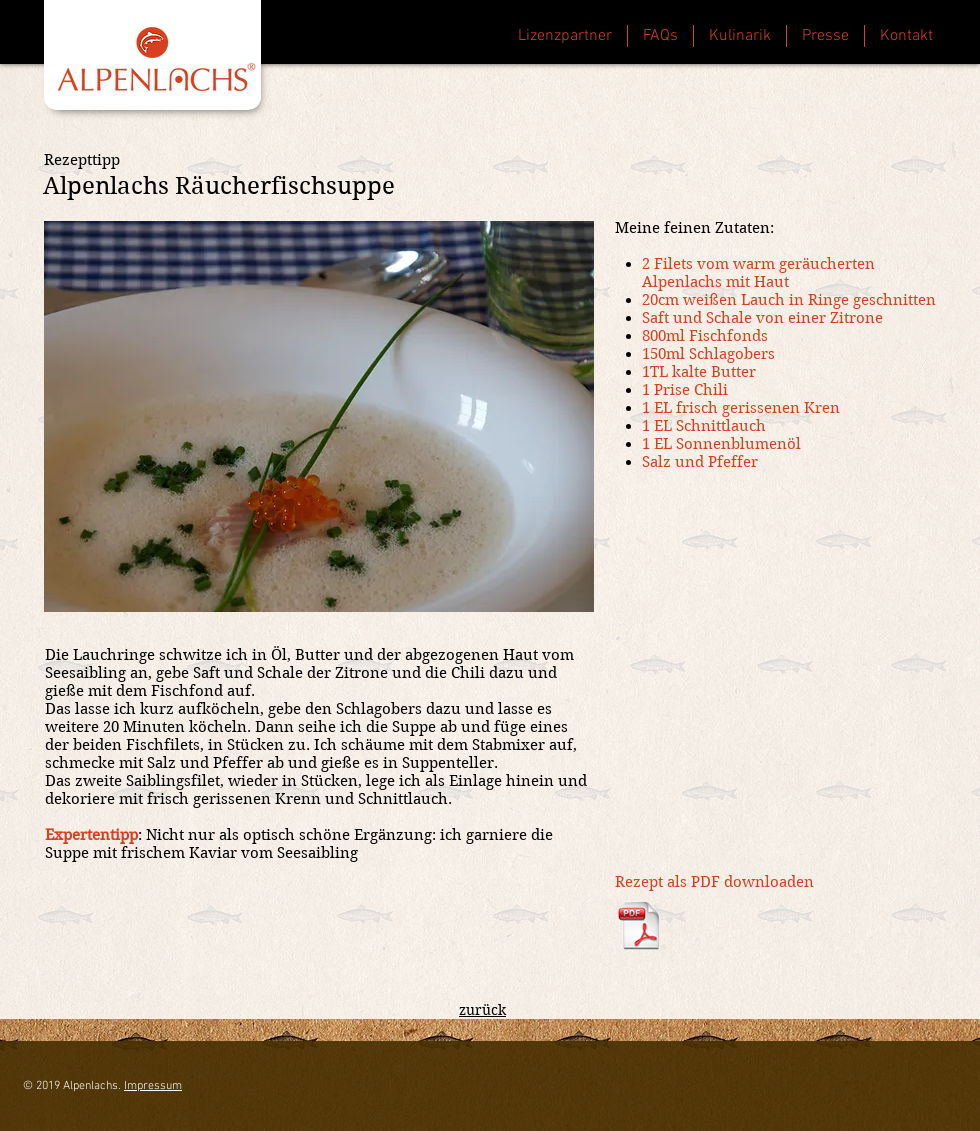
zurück (482, 1010)
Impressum (153, 1086)
